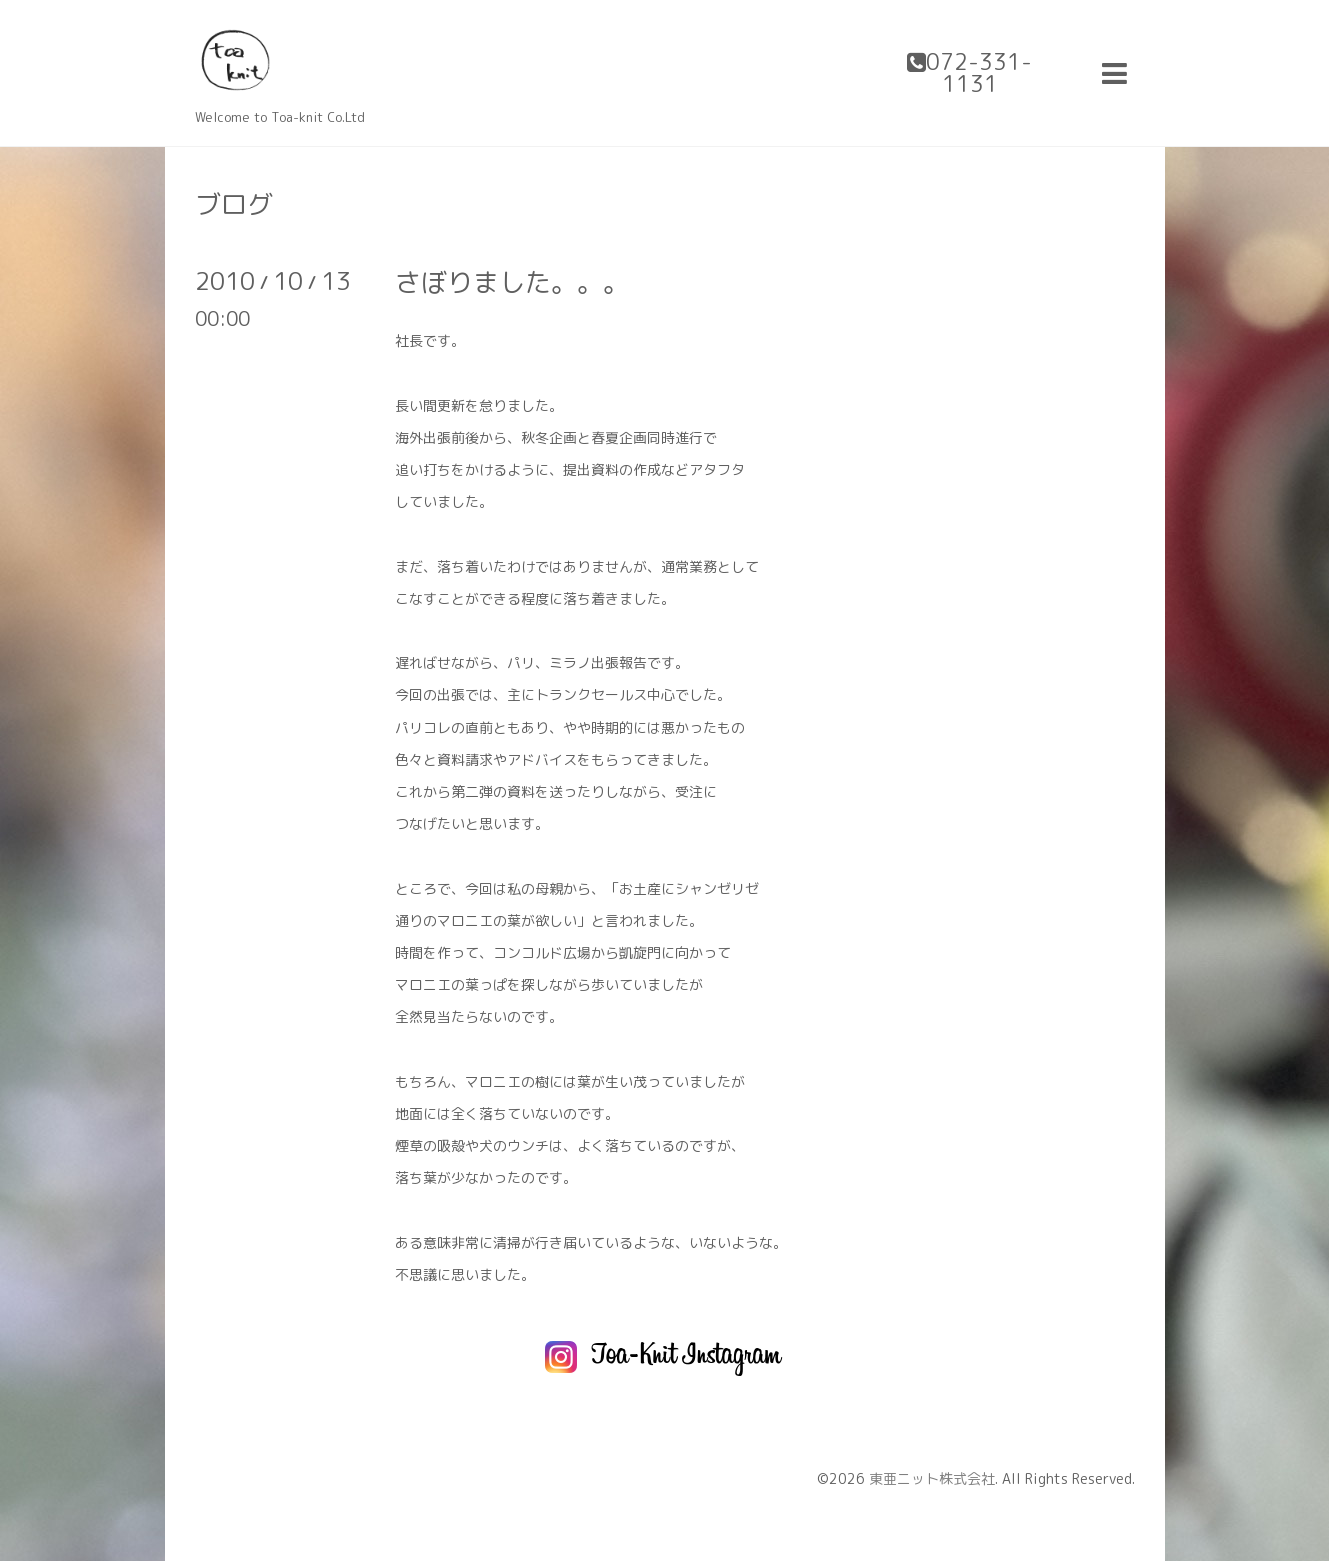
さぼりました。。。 (512, 282)
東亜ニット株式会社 (932, 1478)
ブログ (234, 204)
